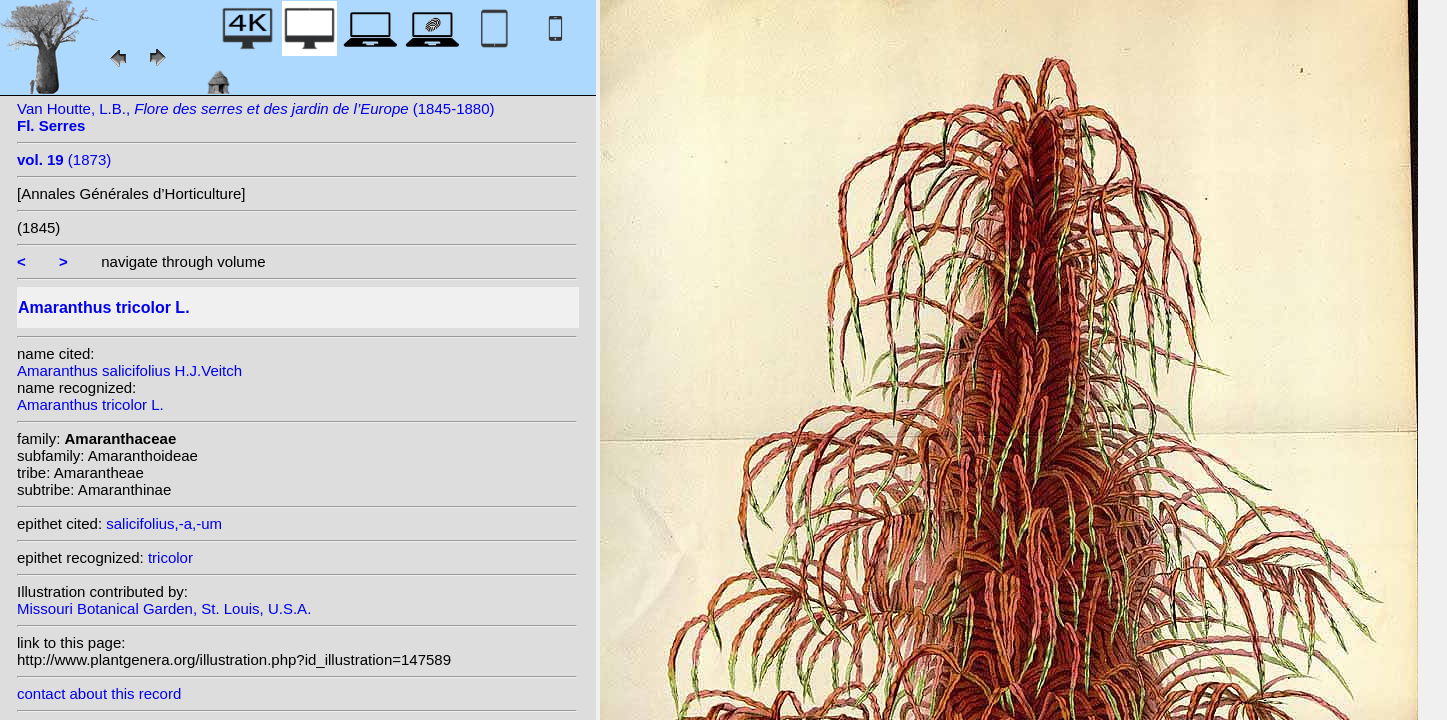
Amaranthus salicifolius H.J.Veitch (129, 370)
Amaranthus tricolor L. (90, 404)
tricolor (170, 557)
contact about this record (99, 693)
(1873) (64, 159)
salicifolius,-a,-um (164, 523)
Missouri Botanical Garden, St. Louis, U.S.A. (164, 608)
